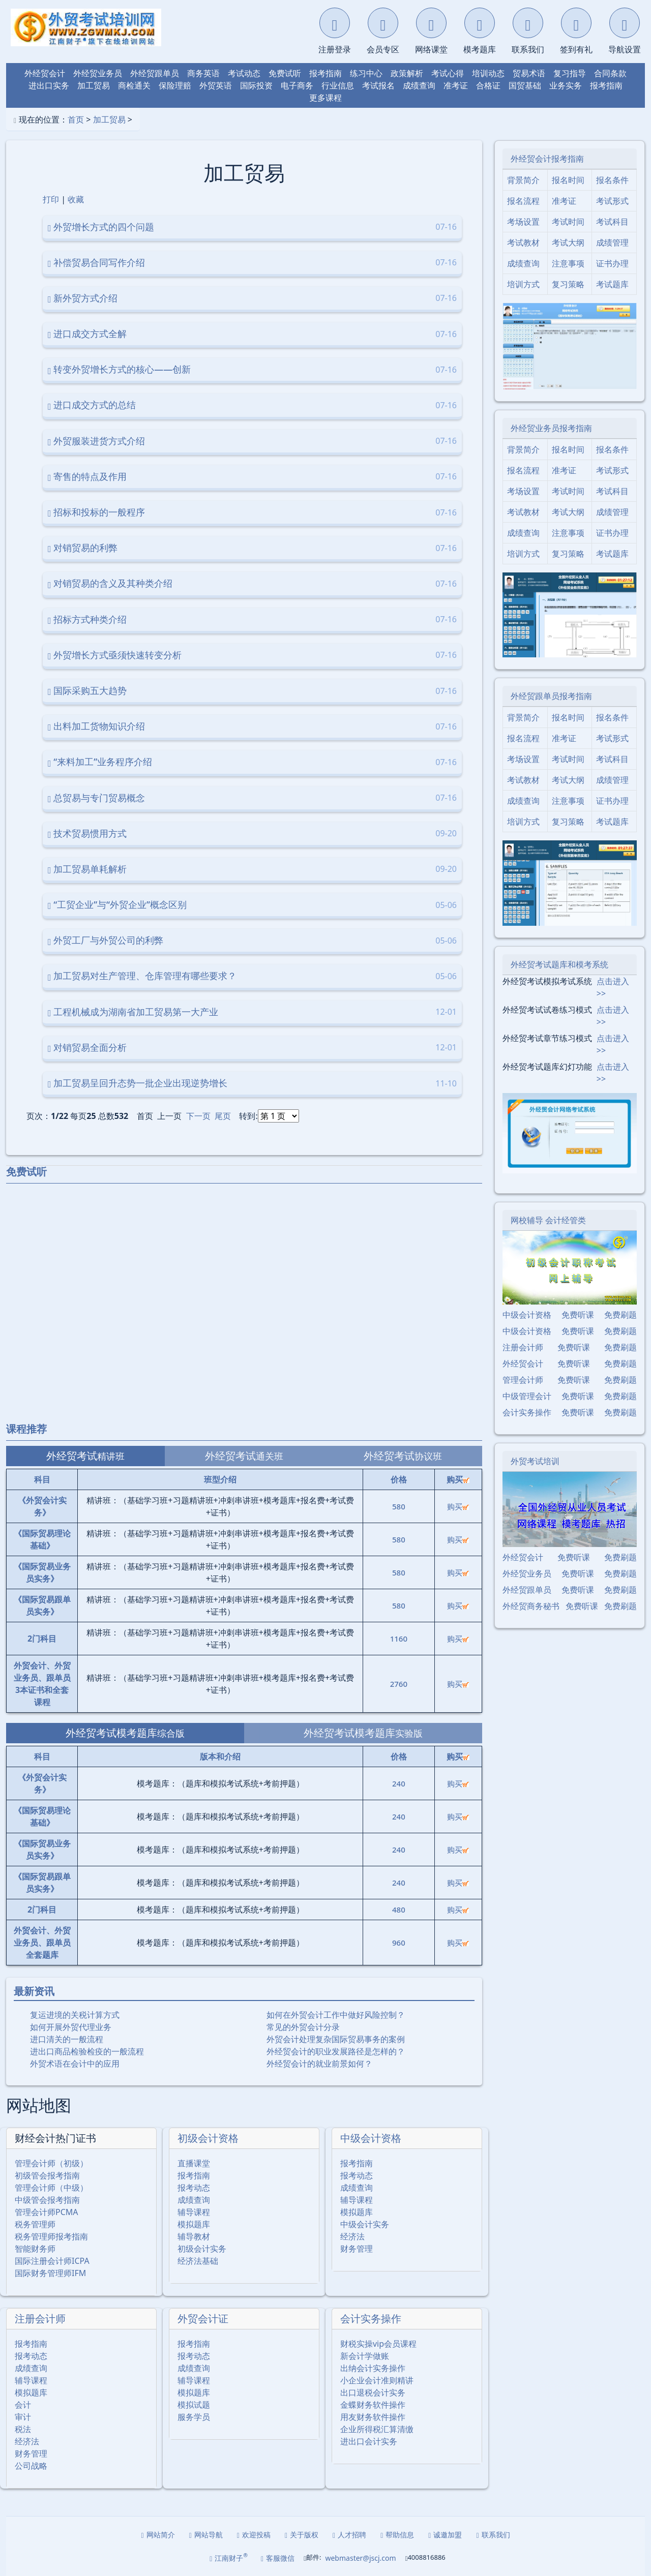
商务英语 (203, 73)
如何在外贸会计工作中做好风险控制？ (336, 2014)
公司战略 (31, 2465)
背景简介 (523, 180)
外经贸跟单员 (154, 73)
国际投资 (256, 85)
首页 (76, 119)
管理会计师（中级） (51, 2187)
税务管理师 (35, 2224)
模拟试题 (193, 2404)
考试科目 (612, 221)
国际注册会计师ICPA (52, 2260)
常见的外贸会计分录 (303, 2027)
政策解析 (407, 73)
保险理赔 (175, 85)
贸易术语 (529, 73)
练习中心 (366, 73)
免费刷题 (620, 1314)
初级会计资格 (208, 2138)
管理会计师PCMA (46, 2212)
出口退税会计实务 (372, 2392)
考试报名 (378, 85)
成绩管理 (612, 242)
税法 (23, 2429)
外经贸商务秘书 (530, 1606)
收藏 (76, 199)
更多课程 (325, 97)
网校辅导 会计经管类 (548, 1220)
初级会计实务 (201, 2248)
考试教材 (523, 242)
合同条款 (610, 73)
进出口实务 (48, 85)
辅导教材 (193, 2236)
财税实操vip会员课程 (378, 2343)
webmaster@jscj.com (360, 2558)
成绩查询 (419, 85)
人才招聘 (349, 2534)
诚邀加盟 (445, 2534)
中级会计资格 (370, 2138)
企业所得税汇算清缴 (376, 2429)
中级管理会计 (526, 1396)
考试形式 (612, 200)
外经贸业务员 (97, 73)
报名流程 (523, 200)
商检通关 (134, 85)
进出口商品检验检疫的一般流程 (87, 2051)
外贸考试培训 (535, 1461)
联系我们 (493, 2534)
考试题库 (612, 284)
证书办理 (612, 263)
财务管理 (356, 2248)
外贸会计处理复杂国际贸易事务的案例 (336, 2039)
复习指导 (569, 73)
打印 (51, 199)
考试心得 (447, 73)
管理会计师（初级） (51, 2163)
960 (398, 1942)
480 (398, 1909)
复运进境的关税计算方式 (75, 2014)
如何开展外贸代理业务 (70, 2027)
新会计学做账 (364, 2355)
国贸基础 (525, 85)
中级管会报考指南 (47, 2199)
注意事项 (568, 263)
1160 (398, 1638)
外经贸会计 (44, 73)
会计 (23, 2404)
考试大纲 (568, 242)
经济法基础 (197, 2260)
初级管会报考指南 (47, 2175)
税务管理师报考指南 (51, 2236)
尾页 (223, 1116)
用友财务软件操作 (372, 2416)
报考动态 (193, 2187)
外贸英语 (215, 85)
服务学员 (193, 2416)
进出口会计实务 (368, 2441)
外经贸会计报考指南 (547, 158)
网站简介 (158, 2534)
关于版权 (301, 2534)
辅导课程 (193, 2212)
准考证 (455, 85)
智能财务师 (35, 2248)
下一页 (198, 1116)
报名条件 (612, 180)
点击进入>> (613, 987)
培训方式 (523, 284)
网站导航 (206, 2534)
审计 (23, 2416)
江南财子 (229, 2557)
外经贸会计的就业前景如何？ (319, 2063)
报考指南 (325, 73)
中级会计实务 (364, 2224)
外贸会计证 (202, 2318)
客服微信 (277, 2558)
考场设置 (523, 221)
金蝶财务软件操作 (372, 2404)
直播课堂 (193, 2163)
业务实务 (565, 85)
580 (398, 1506)
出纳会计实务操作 (372, 2368)
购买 (458, 1506)
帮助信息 (397, 2534)
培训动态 (488, 73)
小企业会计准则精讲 (376, 2380)
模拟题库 (193, 2224)
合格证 (488, 85)
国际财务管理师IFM (50, 2273)
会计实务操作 (370, 2318)
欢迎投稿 (254, 2534)
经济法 (352, 2236)
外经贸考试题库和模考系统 (559, 964)
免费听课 (577, 1314)
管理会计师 (522, 1379)
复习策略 (568, 284)
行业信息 (337, 85)
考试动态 (244, 73)
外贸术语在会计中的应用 (75, 2063)
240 (398, 1783)
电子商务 (297, 85)
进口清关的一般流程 (66, 2039)
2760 (398, 1684)
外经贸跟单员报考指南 (551, 696)
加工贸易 (93, 85)
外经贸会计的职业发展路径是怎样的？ (336, 2051)
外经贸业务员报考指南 (551, 428)
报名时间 (568, 180)
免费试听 (285, 73)
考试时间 (568, 221)
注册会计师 (40, 2318)
